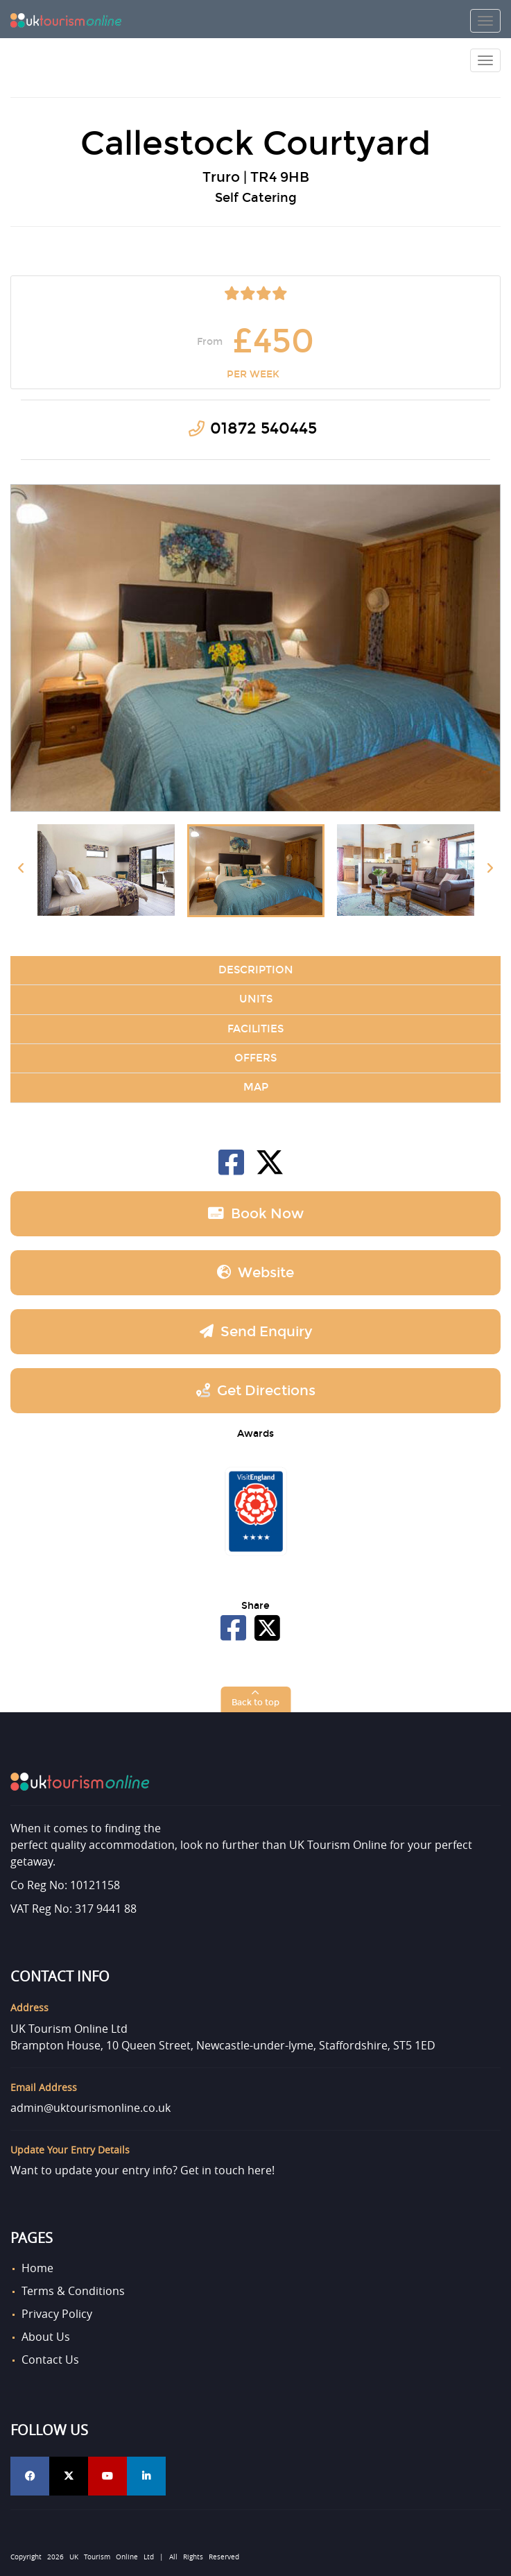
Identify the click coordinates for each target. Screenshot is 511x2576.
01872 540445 (263, 428)
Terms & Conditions (73, 2290)
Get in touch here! (227, 2170)
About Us (45, 2336)
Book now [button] (256, 1213)
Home (37, 2268)
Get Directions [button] (255, 1390)
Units (255, 999)
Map (255, 1087)
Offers (255, 1058)
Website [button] (255, 1272)
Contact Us (50, 2359)
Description (255, 970)
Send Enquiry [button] (256, 1331)
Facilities (255, 1029)
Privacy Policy (56, 2313)
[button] (255, 1699)
